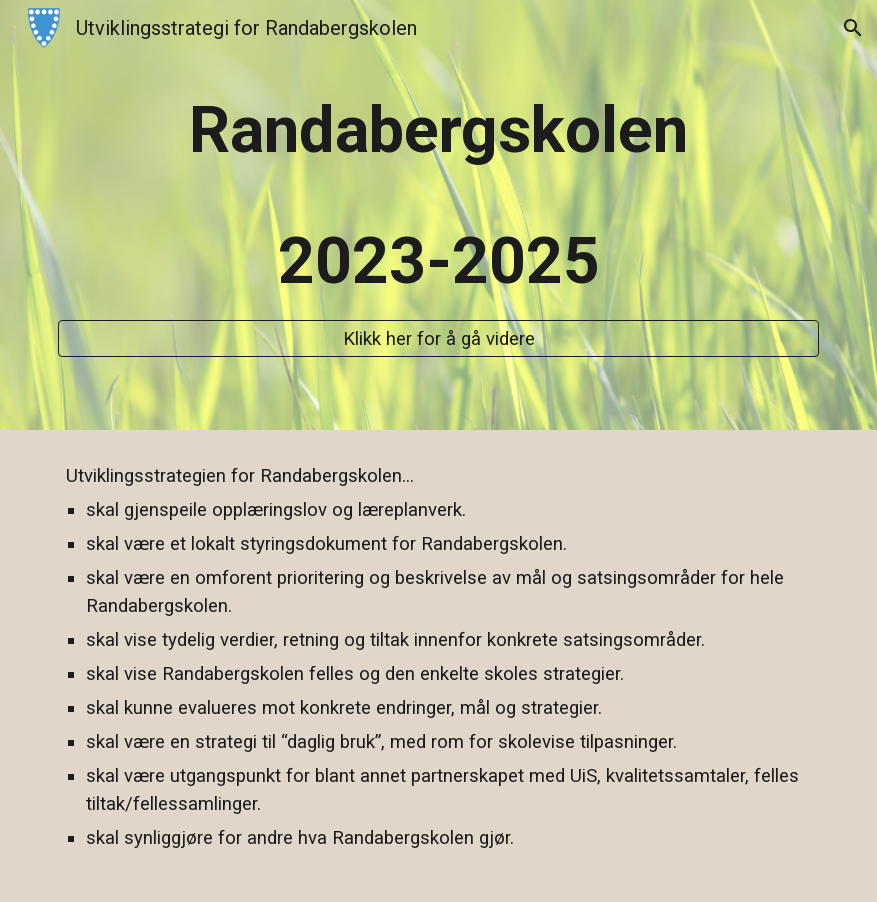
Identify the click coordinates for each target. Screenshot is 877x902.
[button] (853, 28)
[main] (439, 196)
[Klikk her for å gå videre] (439, 338)
